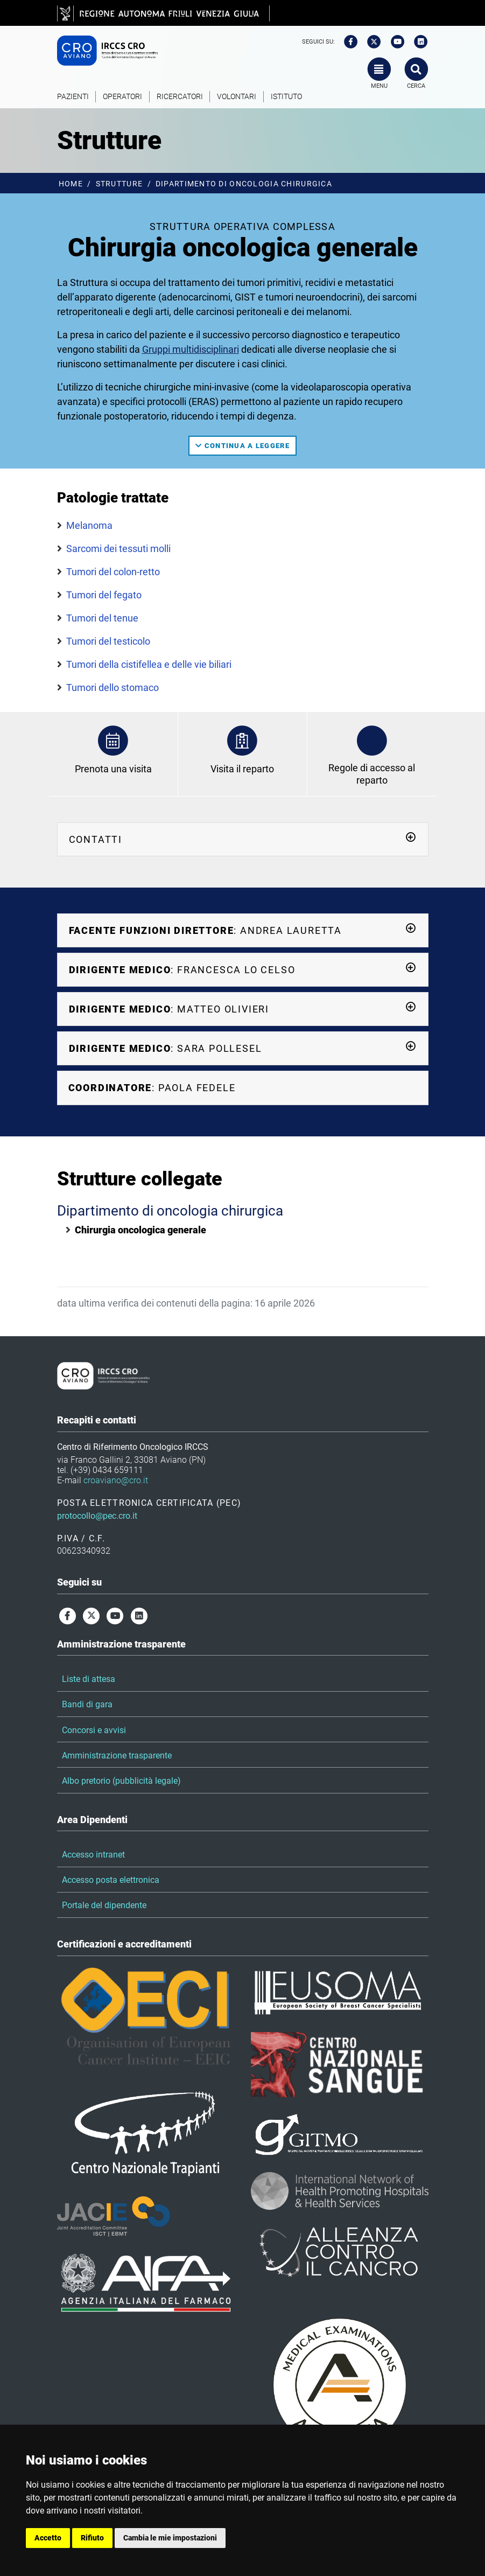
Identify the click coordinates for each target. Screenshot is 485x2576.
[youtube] (394, 42)
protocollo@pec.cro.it (97, 1516)
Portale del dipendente (104, 1905)
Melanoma (89, 525)
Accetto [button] (47, 2537)
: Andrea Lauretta (243, 929)
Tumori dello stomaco (112, 687)
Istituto (286, 96)
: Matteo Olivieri (243, 1008)
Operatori (122, 96)
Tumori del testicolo (108, 641)
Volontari (236, 96)
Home (71, 184)
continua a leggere (242, 446)
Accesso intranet (93, 1854)
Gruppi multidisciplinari (190, 349)
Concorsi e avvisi (94, 1730)
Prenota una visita (113, 768)
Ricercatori (180, 96)
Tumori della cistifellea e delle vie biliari (148, 664)
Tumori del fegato (104, 595)
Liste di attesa (88, 1679)
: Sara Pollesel (243, 1047)
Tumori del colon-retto (113, 571)
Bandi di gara (87, 1704)
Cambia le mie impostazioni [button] (170, 2537)
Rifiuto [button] (92, 2537)
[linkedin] (417, 42)
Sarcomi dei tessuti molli (118, 548)
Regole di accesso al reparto (371, 774)
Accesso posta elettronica (110, 1880)
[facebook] (347, 42)
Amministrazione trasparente (117, 1755)
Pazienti (73, 96)
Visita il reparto (242, 768)
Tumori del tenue (102, 618)
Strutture (119, 184)
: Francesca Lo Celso (243, 968)
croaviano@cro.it (115, 1480)
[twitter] (370, 42)
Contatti (243, 838)
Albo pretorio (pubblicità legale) (121, 1781)
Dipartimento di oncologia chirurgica (244, 184)
